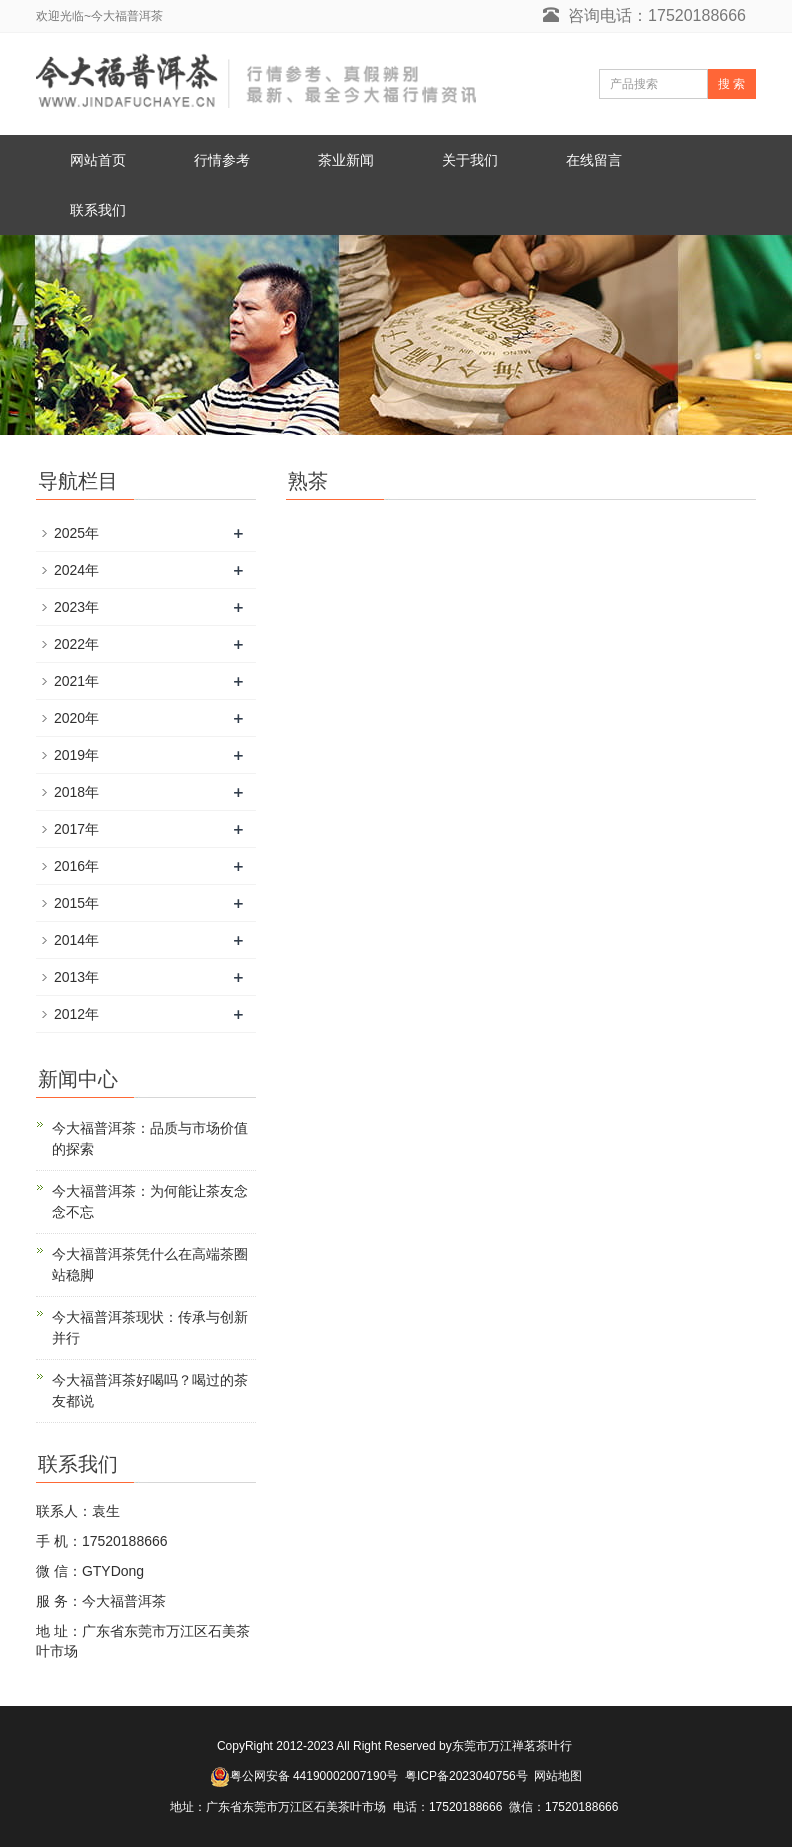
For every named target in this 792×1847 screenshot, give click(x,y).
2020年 (76, 718)
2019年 (76, 755)
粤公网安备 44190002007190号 (314, 1776)
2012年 (76, 1014)
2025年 (76, 533)
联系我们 (98, 210)
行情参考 (222, 160)
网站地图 (558, 1776)
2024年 (76, 570)
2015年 (76, 903)
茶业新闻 (346, 160)
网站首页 (98, 160)
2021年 (76, 681)
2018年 (76, 792)
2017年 (76, 829)
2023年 (76, 607)
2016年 (76, 866)
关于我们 (470, 160)
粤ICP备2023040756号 (466, 1776)
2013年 (76, 977)
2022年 (76, 644)
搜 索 (731, 84)
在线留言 (594, 160)
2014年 (76, 940)
